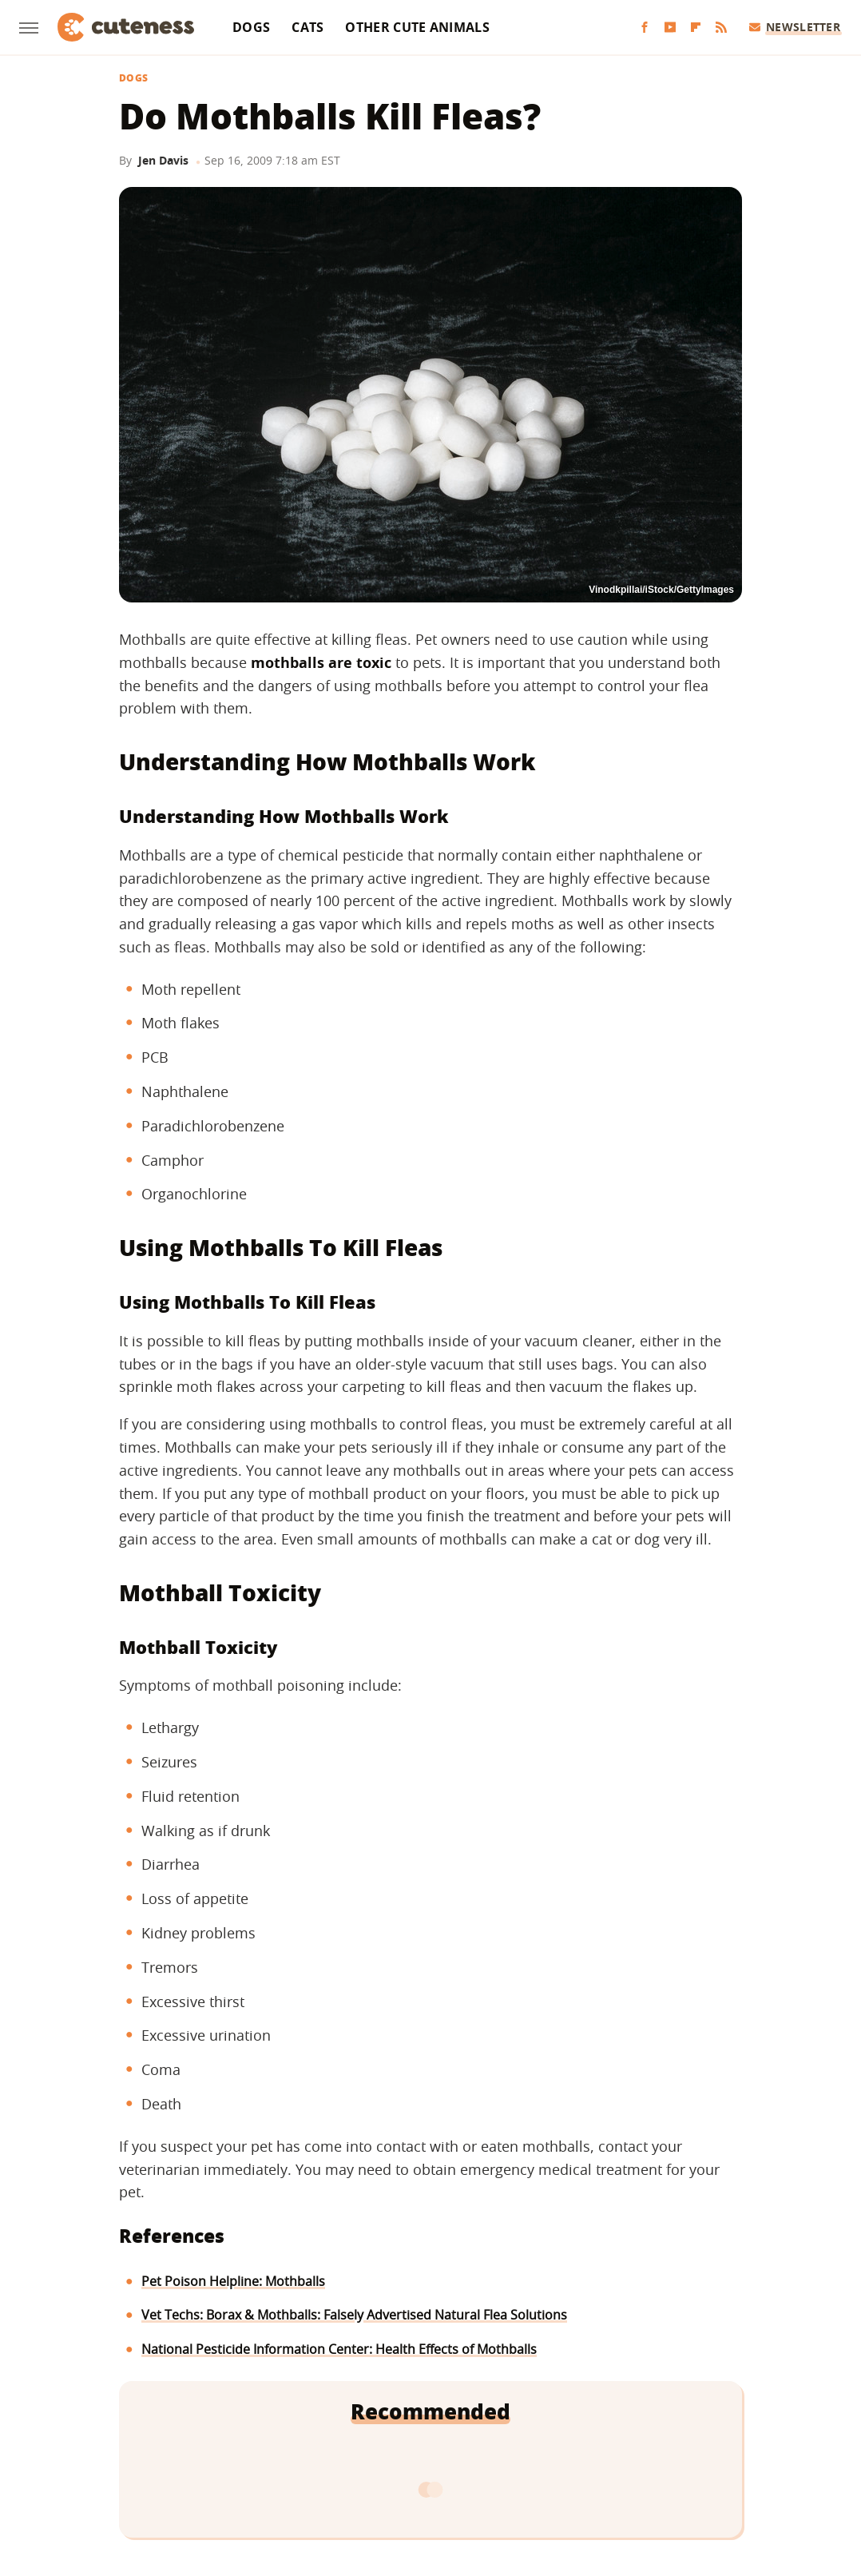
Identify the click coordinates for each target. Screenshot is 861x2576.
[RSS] (721, 27)
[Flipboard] (695, 27)
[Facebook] (644, 27)
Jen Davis (163, 160)
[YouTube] (670, 27)
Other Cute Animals (417, 27)
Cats (307, 27)
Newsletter (795, 26)
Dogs (251, 27)
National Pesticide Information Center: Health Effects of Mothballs (339, 2349)
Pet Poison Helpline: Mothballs (233, 2281)
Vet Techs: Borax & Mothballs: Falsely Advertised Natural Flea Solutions (354, 2315)
